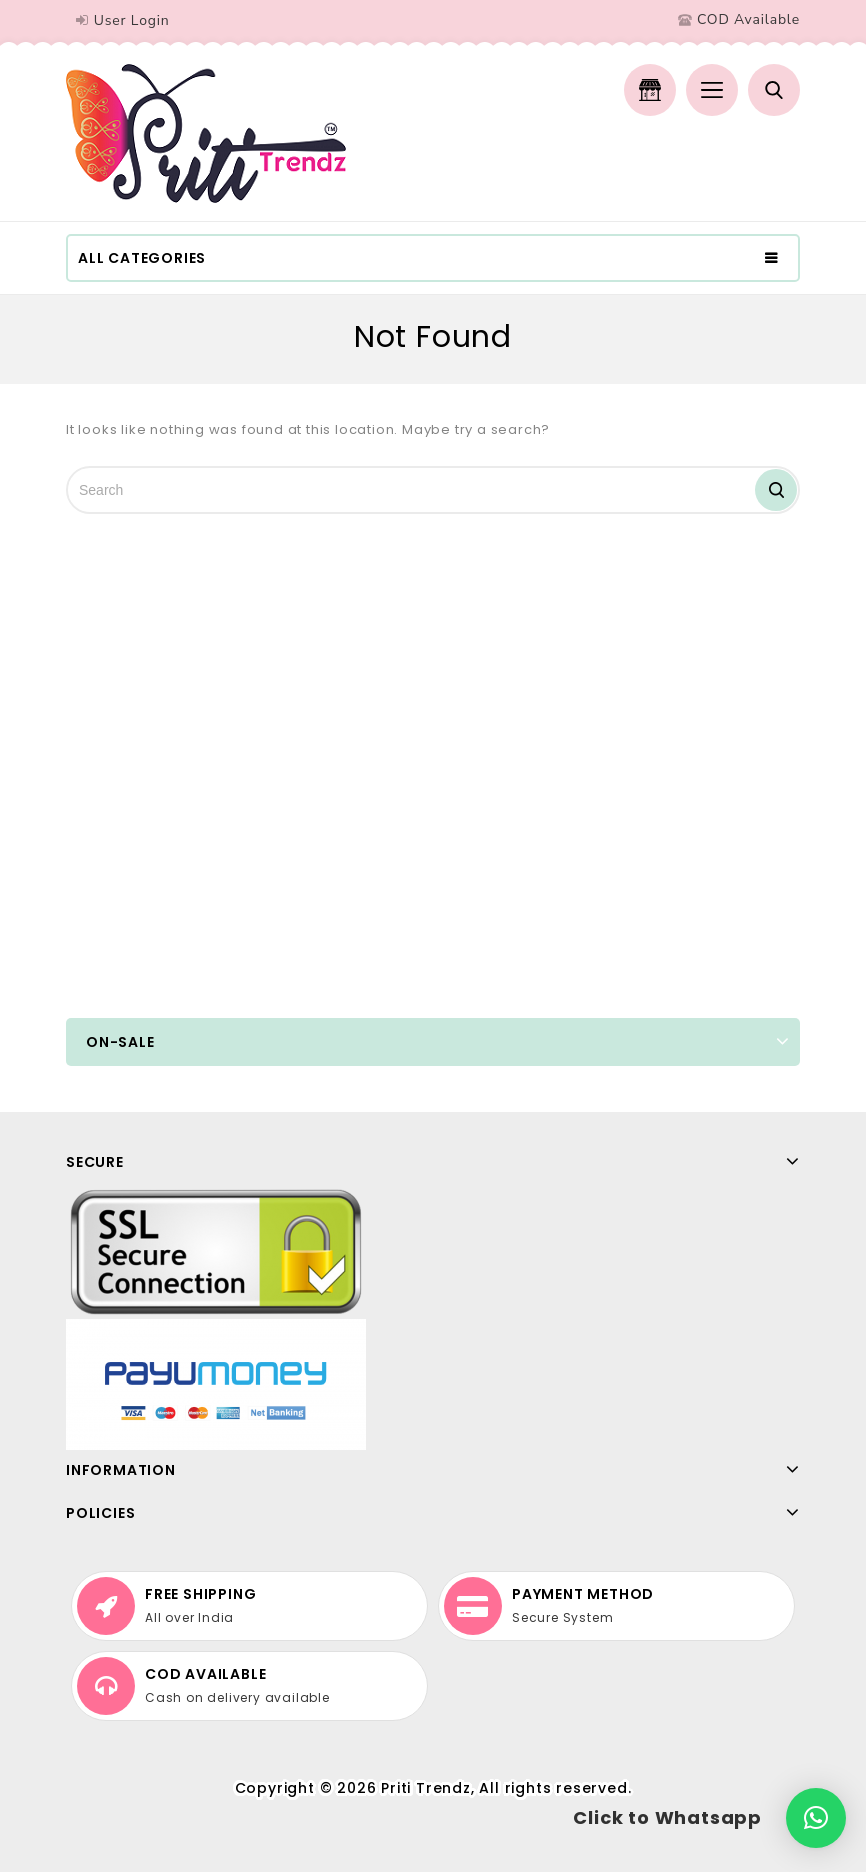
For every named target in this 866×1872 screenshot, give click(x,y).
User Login (132, 20)
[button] (816, 1818)
